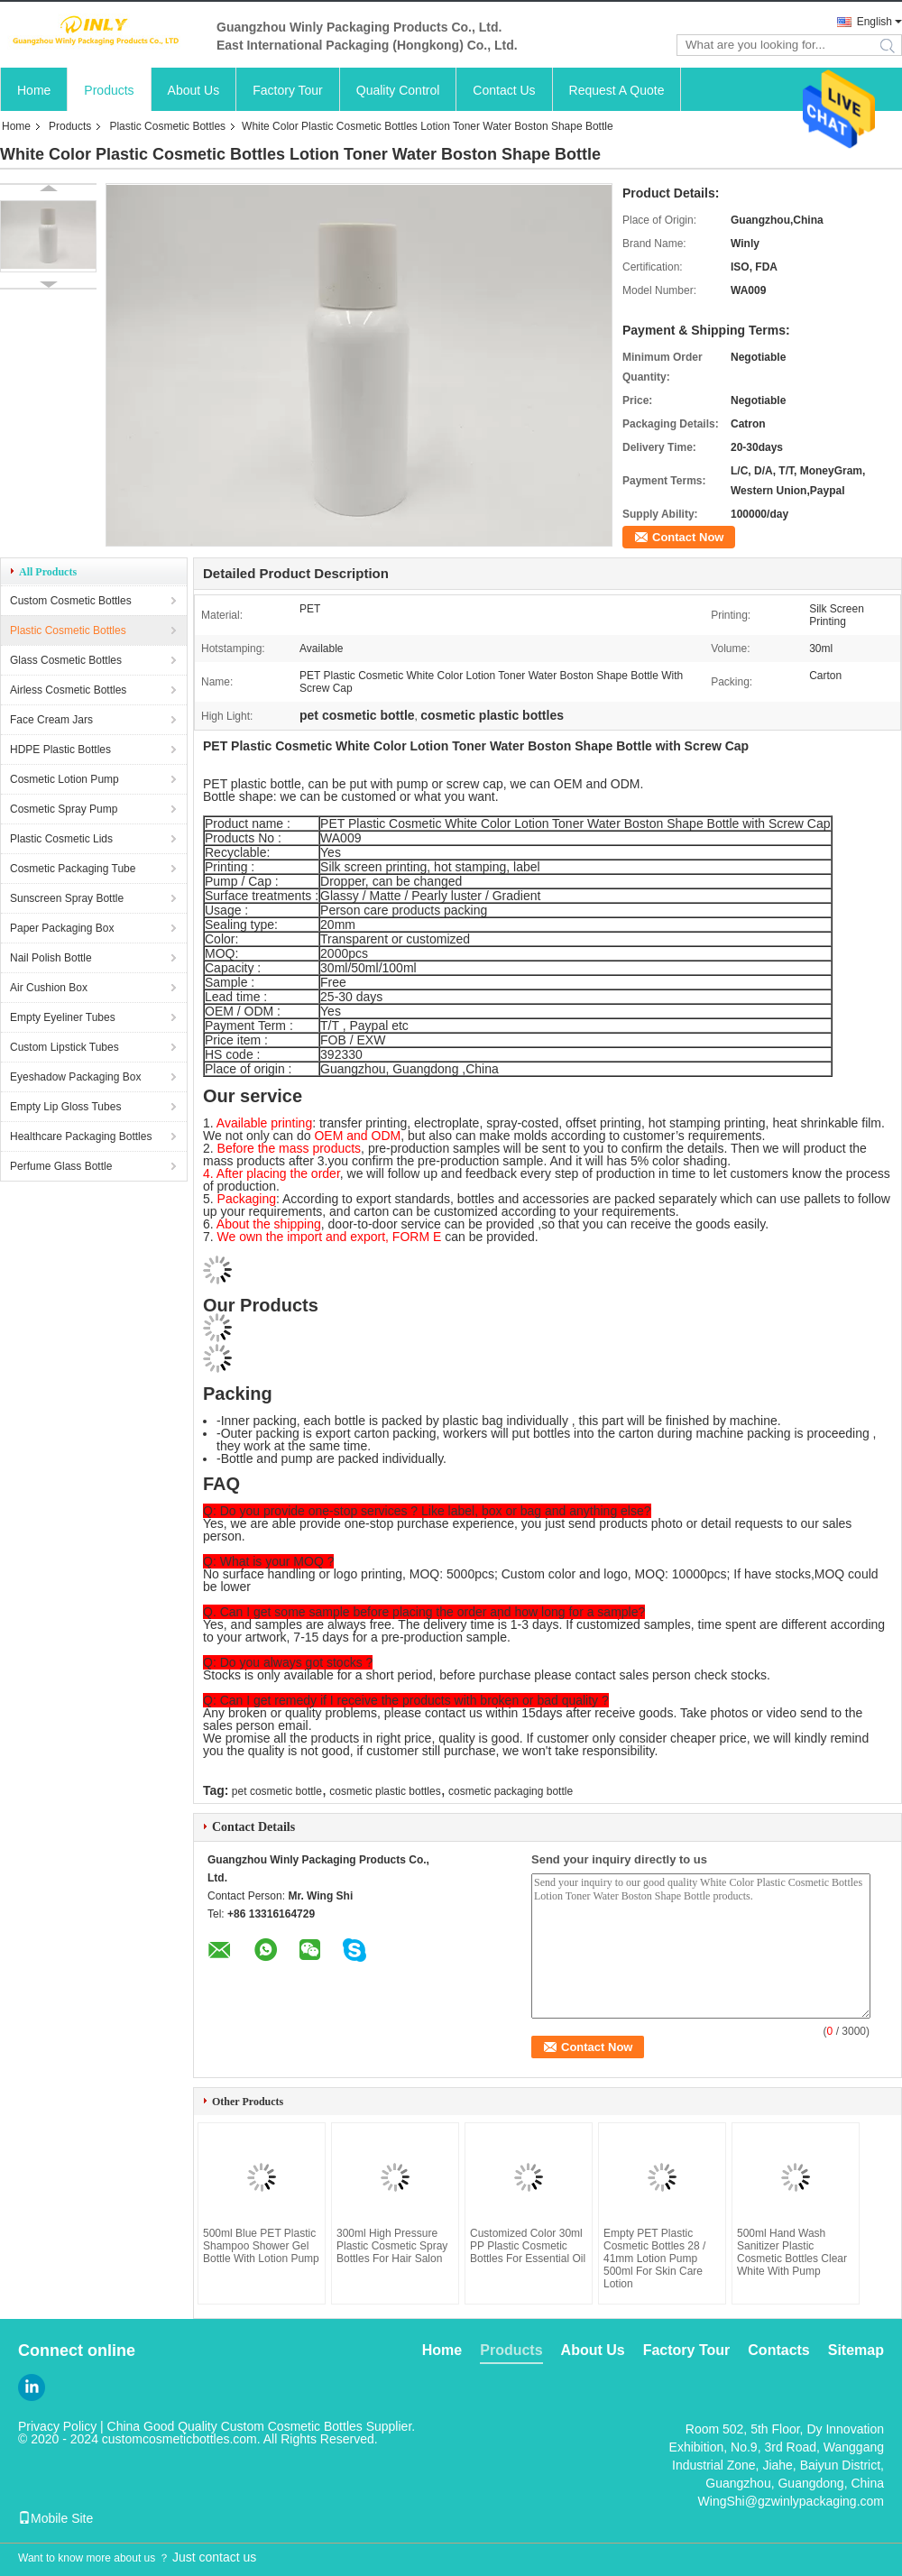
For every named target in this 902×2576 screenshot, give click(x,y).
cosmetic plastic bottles (384, 1791)
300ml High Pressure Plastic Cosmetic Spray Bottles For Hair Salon (391, 2246)
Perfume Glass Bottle (61, 1166)
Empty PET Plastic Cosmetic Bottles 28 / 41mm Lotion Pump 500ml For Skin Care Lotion (654, 2258)
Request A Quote (617, 90)
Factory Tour (288, 90)
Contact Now (687, 537)
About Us (194, 90)
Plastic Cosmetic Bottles (167, 126)
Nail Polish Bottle (51, 958)
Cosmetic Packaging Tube (72, 868)
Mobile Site (55, 2518)
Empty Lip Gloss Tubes (65, 1106)
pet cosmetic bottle (277, 1791)
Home (34, 90)
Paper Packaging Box (62, 928)
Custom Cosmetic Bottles (71, 600)
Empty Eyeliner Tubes (62, 1017)
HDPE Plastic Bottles (60, 749)
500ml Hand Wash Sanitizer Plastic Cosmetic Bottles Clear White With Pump (792, 2252)
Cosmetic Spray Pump (63, 809)
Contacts (778, 2350)
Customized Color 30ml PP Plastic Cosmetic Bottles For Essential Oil (527, 2246)
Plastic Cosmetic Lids (61, 839)
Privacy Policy (57, 2426)
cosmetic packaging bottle (510, 1791)
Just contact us (214, 2557)
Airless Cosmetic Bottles (68, 690)
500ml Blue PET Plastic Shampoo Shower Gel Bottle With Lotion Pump (261, 2246)
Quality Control (398, 90)
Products (108, 90)
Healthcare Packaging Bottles (81, 1136)
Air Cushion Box (48, 987)
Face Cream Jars (51, 719)
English (874, 21)
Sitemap (856, 2350)
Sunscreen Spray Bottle (67, 898)
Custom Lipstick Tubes (64, 1047)
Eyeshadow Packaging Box (75, 1077)
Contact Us (504, 90)
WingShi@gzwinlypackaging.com (791, 2501)
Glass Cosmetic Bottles (66, 660)
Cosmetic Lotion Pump (64, 779)
